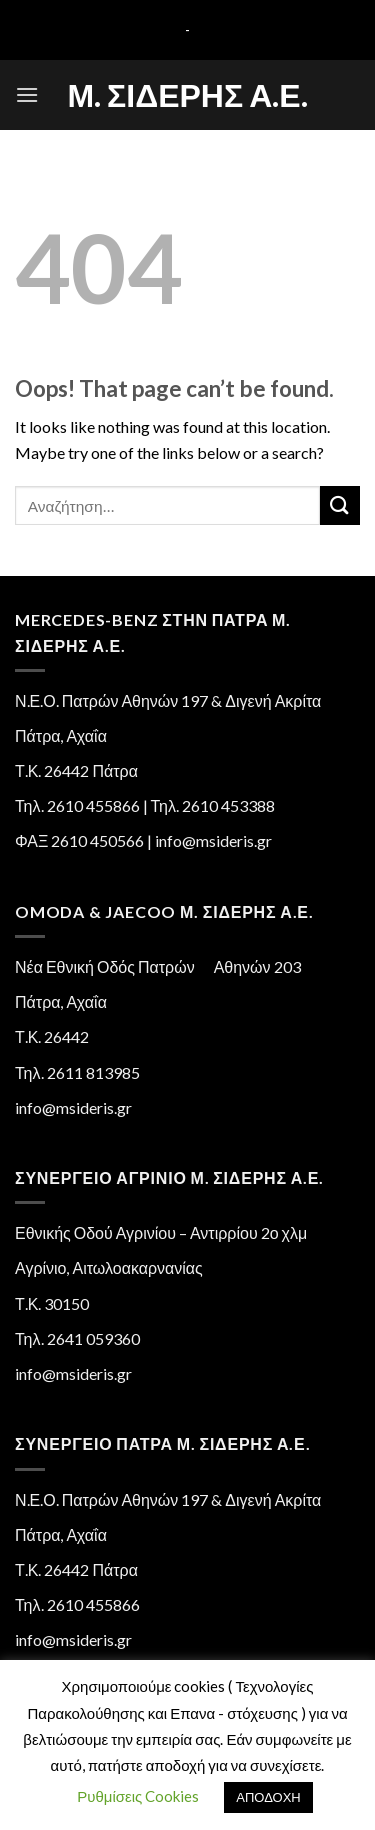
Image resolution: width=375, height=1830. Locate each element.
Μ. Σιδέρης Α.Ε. (187, 95)
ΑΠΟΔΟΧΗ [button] (268, 1797)
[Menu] (27, 94)
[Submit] (340, 505)
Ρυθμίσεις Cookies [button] (138, 1796)
